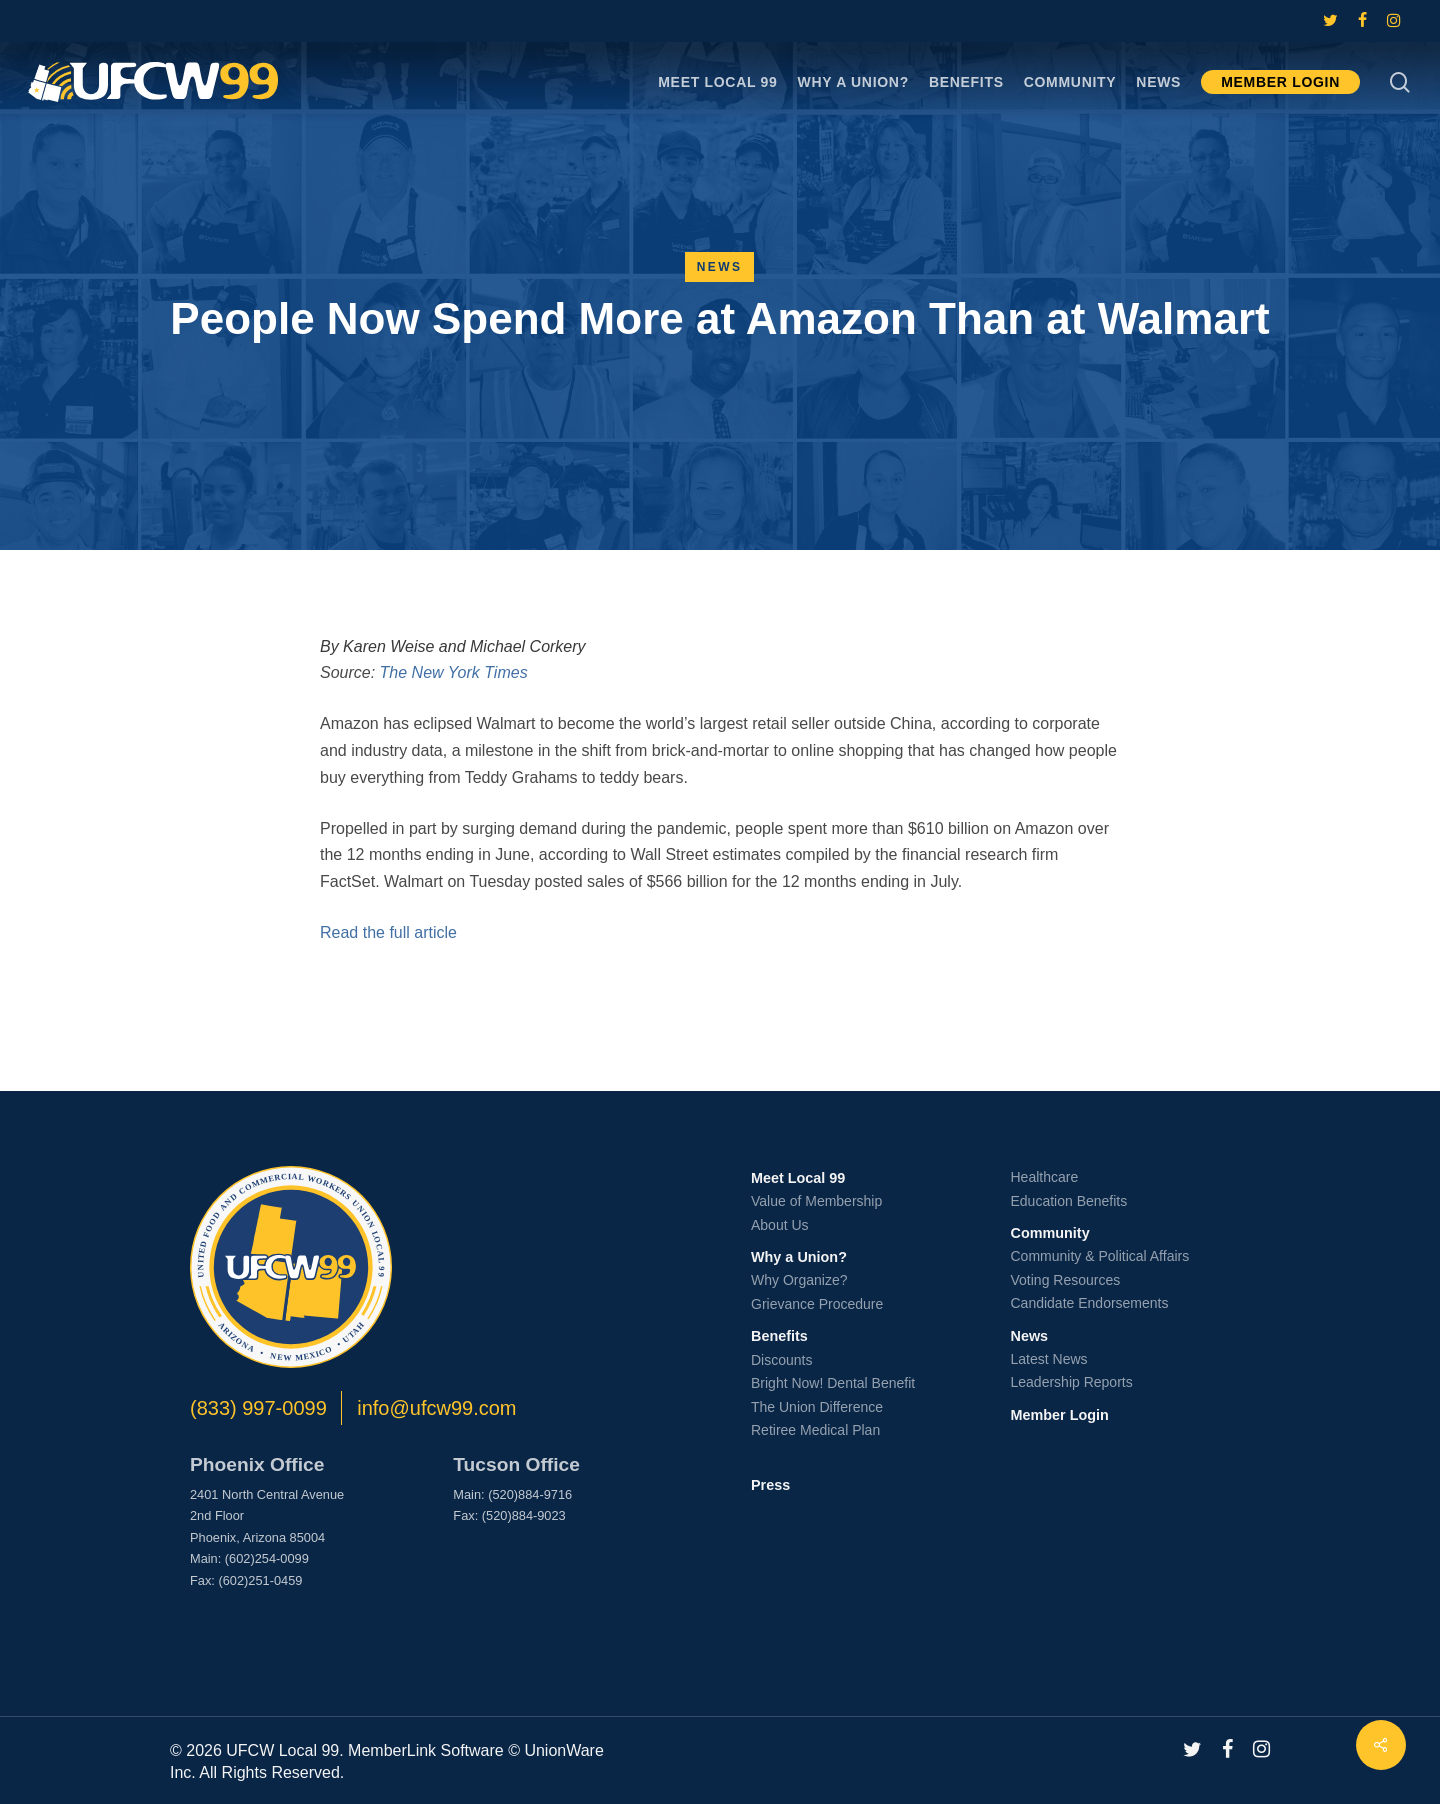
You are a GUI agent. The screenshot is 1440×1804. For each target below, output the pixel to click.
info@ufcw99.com (436, 1408)
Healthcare (1045, 1177)
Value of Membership (816, 1201)
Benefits (779, 1336)
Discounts (781, 1360)
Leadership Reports (1072, 1382)
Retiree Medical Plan (815, 1430)
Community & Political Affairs (1100, 1256)
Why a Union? (799, 1257)
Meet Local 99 (798, 1178)
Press (770, 1485)
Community (1050, 1233)
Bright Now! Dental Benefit (833, 1383)
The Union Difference (817, 1407)
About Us (780, 1225)
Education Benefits (1069, 1201)
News (720, 267)
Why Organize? (799, 1280)
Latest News (1049, 1359)
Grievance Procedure (817, 1304)
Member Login (1060, 1415)
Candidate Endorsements (1090, 1303)
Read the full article (388, 932)
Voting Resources (1066, 1280)
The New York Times (454, 672)
